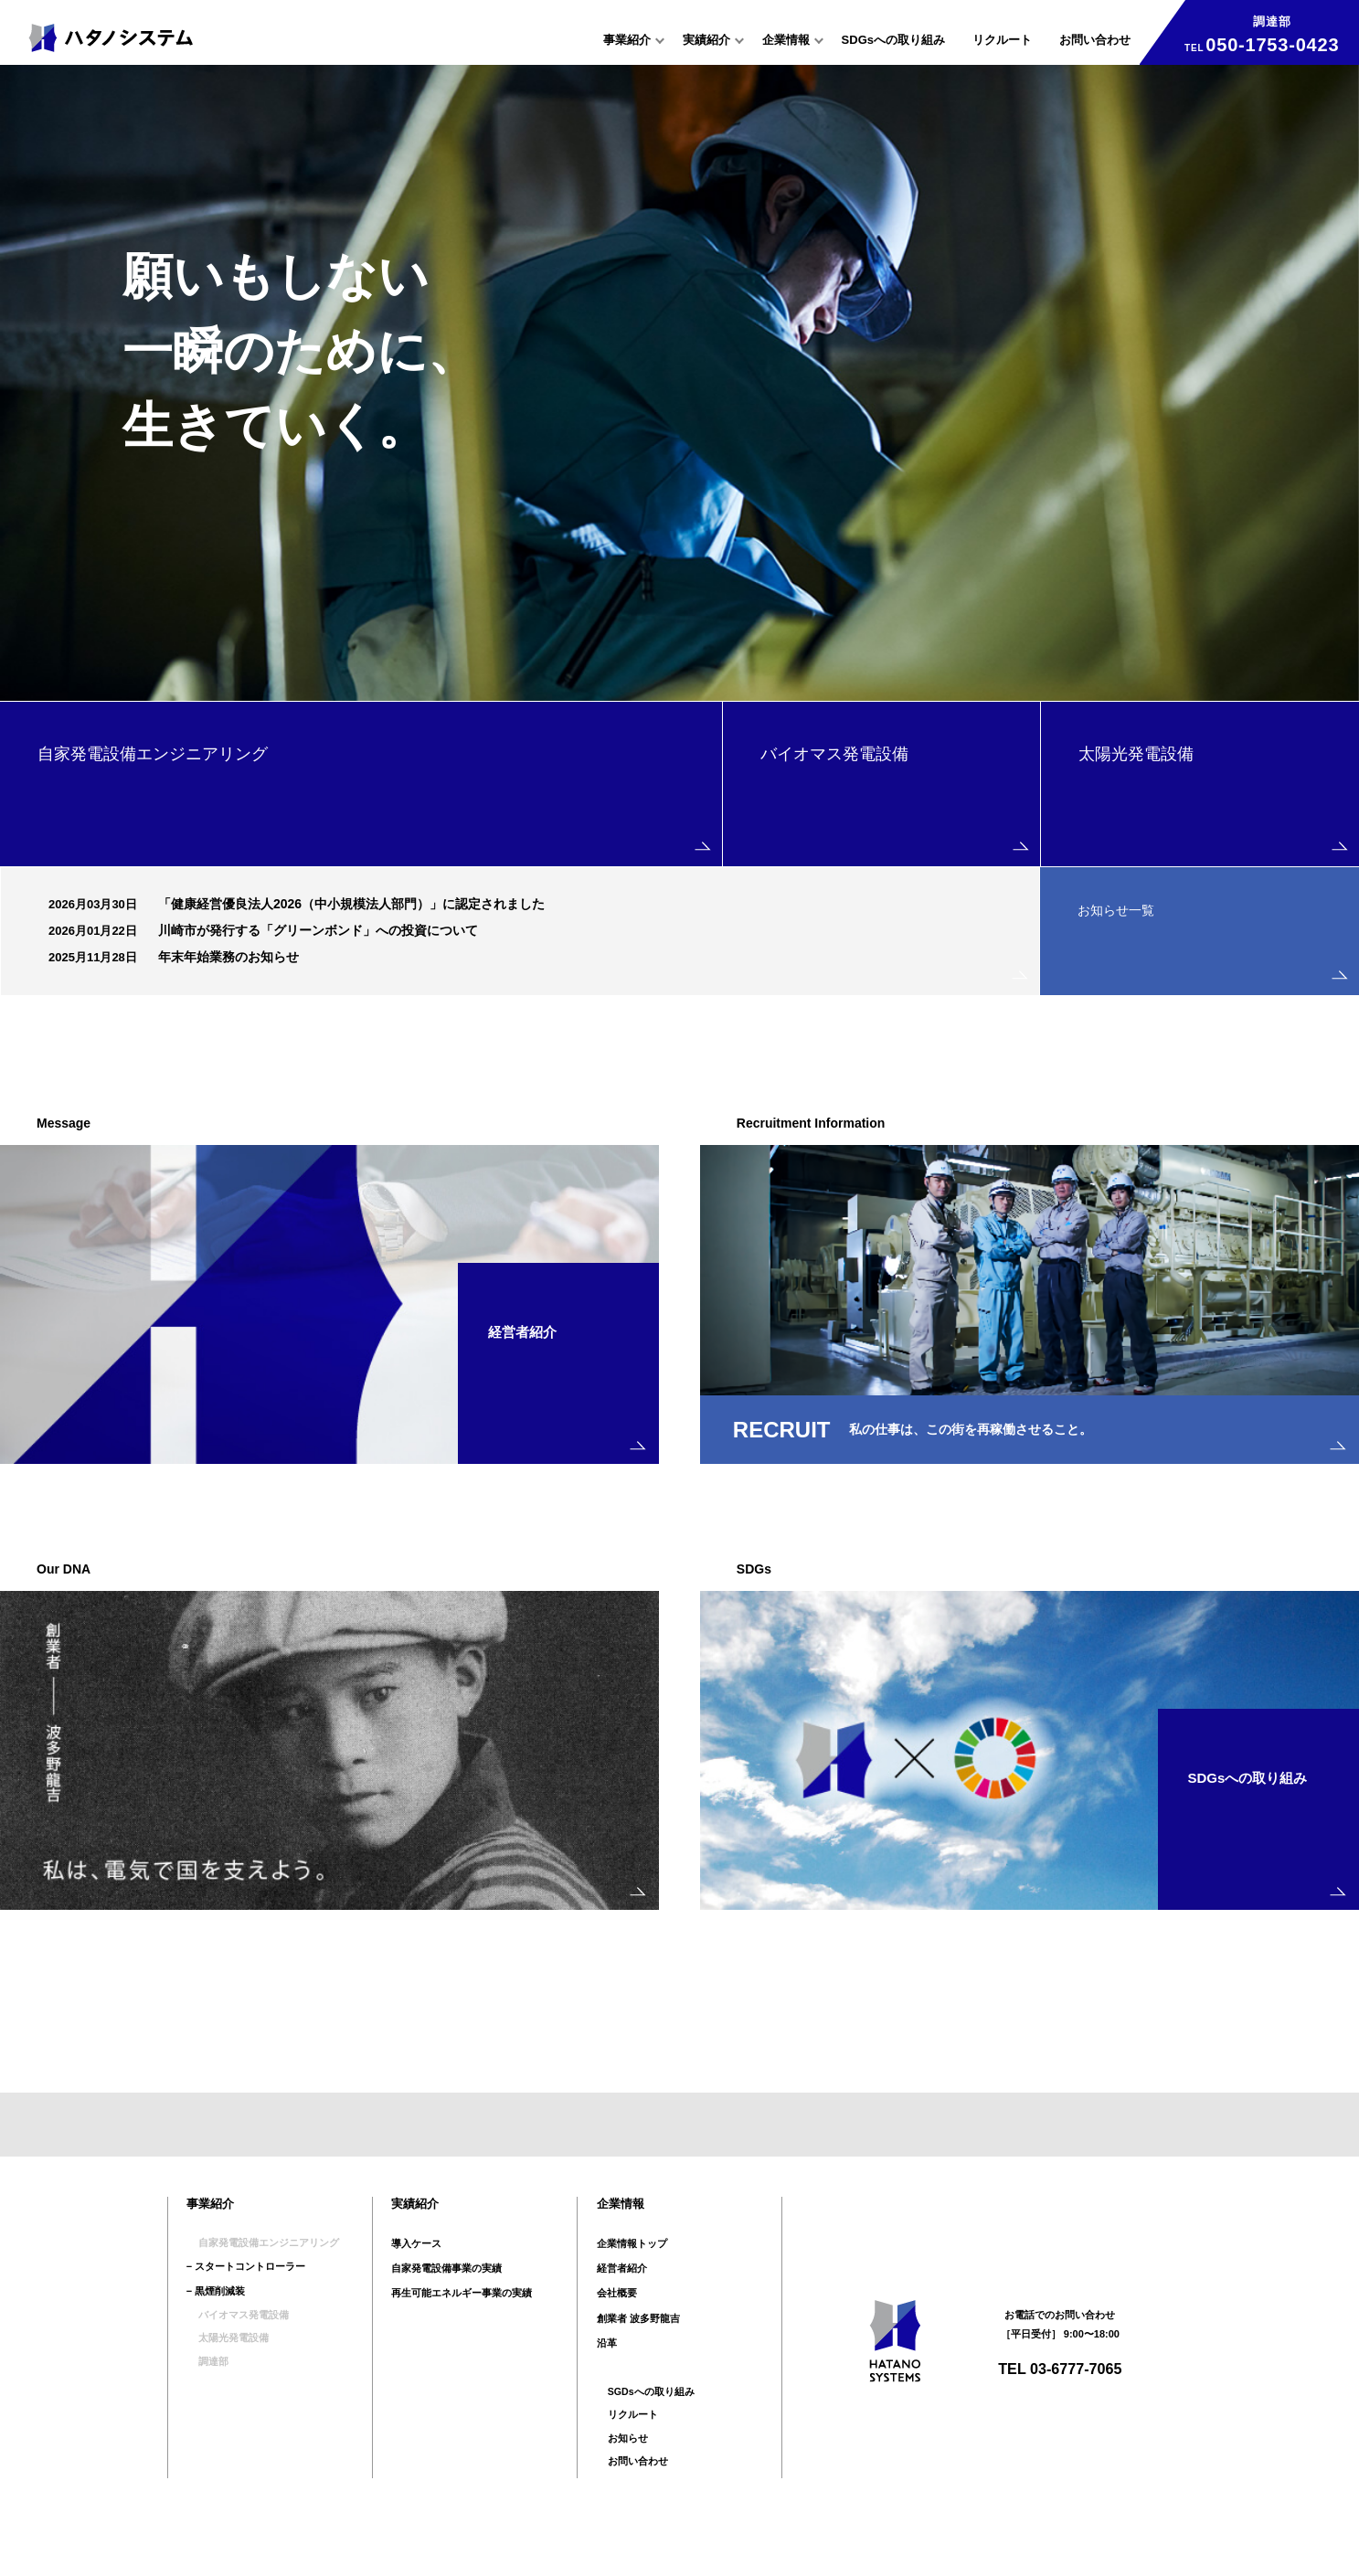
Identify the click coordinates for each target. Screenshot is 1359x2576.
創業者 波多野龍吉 (638, 2348)
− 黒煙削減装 (215, 2323)
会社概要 (617, 2323)
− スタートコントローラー (245, 2299)
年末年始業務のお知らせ (228, 956)
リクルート (1002, 40)
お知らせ (617, 2473)
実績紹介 (706, 40)
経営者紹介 (622, 2299)
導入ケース (416, 2274)
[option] (679, 382)
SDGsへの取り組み (893, 40)
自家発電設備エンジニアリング (256, 2274)
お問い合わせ (1095, 40)
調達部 (201, 2398)
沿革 (607, 2374)
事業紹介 (627, 40)
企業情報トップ (632, 2274)
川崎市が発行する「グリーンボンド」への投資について (318, 930)
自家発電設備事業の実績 (446, 2299)
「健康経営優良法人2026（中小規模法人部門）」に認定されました (351, 903)
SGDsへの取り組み (641, 2423)
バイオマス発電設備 (231, 2348)
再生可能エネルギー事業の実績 (461, 2323)
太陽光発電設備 (221, 2374)
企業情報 (786, 40)
